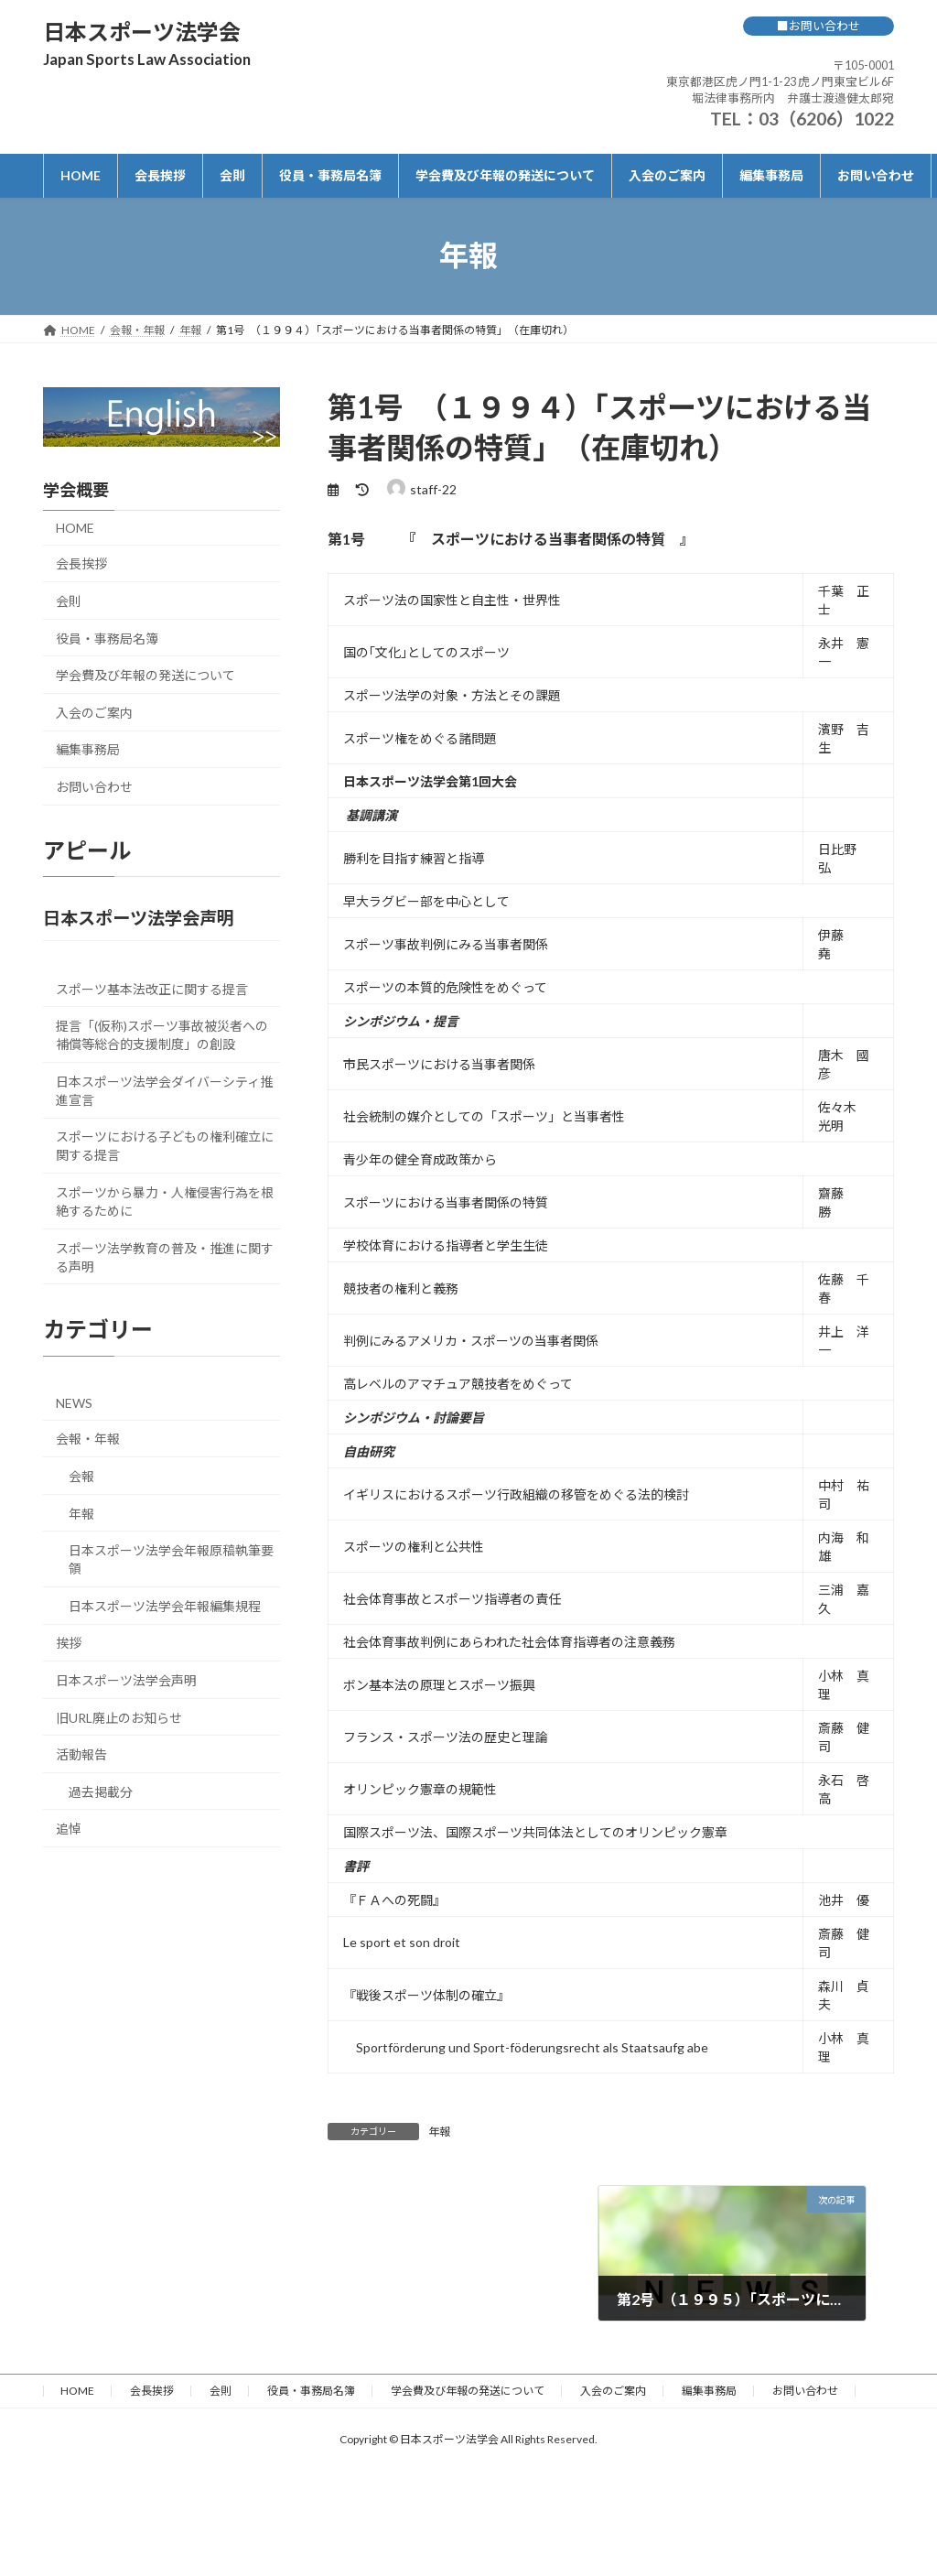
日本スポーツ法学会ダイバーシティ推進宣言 (164, 1090)
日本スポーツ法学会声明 (126, 1679)
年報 (439, 2131)
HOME (75, 527)
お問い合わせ (94, 786)
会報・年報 (88, 1438)
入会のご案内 (94, 712)
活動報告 (81, 1754)
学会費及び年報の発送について (145, 675)
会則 (68, 601)
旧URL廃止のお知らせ (119, 1717)
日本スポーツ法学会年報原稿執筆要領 (171, 1559)
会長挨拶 (81, 563)
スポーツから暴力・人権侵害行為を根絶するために (165, 1201)
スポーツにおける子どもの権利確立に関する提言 (165, 1146)
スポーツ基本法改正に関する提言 (152, 988)
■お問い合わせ (818, 25)
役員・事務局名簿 (107, 637)
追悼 (68, 1828)
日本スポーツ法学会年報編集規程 (165, 1605)
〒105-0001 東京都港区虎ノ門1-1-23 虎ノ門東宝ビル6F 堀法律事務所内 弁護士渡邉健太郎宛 (780, 81)
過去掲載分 (101, 1791)
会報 (81, 1475)
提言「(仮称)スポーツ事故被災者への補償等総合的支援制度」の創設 (162, 1035)
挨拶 (68, 1643)
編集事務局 (88, 749)
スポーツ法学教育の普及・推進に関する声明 (165, 1256)
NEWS (74, 1402)
